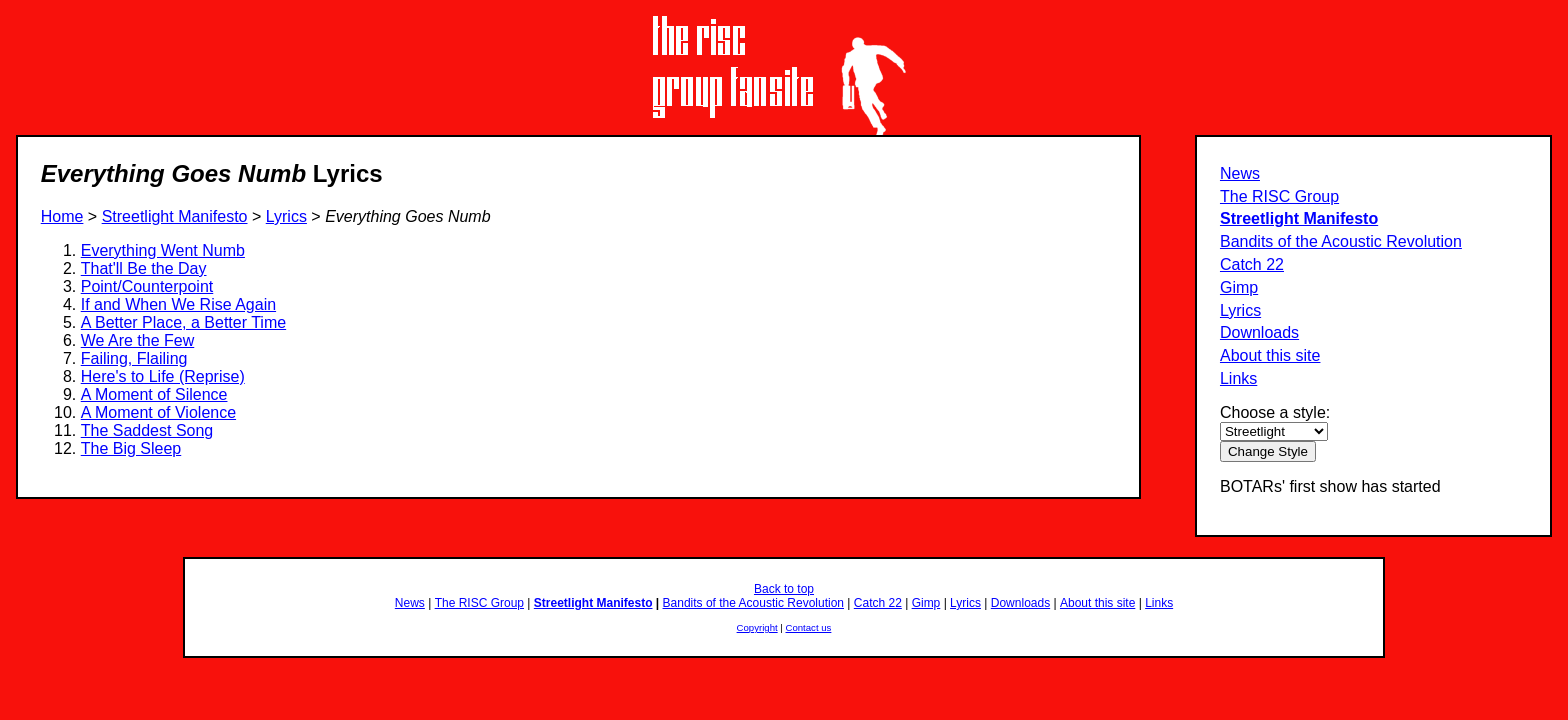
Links (1238, 378)
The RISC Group (1279, 196)
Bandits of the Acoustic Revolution (1341, 241)
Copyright (757, 627)
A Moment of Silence (154, 394)
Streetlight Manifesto (1299, 218)
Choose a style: (1275, 412)
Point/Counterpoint (147, 286)
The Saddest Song (147, 430)
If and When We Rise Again (178, 304)
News (1240, 173)
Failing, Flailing (134, 358)
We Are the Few (138, 340)
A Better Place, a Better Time (183, 322)
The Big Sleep (131, 448)
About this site (1270, 355)
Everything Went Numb (163, 250)
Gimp (1239, 287)
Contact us (809, 627)
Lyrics (1240, 310)
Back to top (784, 589)
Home (62, 216)
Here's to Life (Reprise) (163, 376)
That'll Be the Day (144, 268)
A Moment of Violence (158, 412)
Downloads (1259, 332)
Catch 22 (1252, 264)
